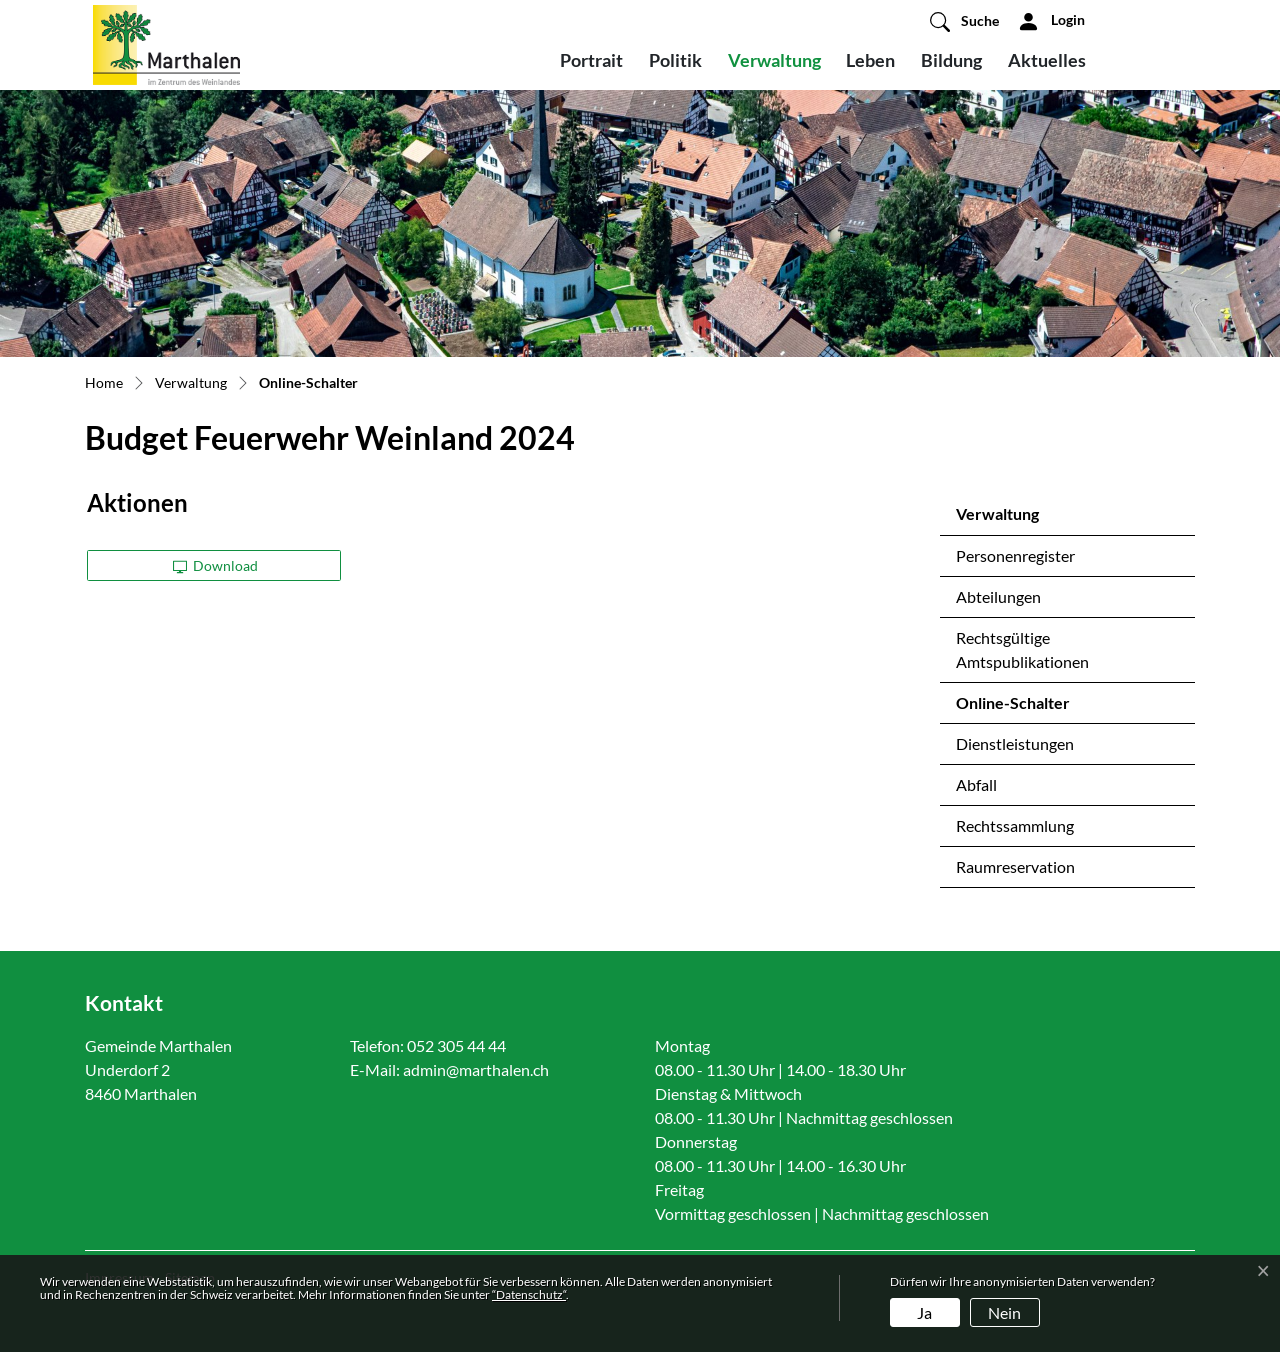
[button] (964, 21)
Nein (1004, 1312)
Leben (870, 60)
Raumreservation (1015, 866)
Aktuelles (1047, 60)
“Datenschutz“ (529, 1294)
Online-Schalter (1012, 708)
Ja (924, 1312)
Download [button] (216, 565)
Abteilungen (998, 596)
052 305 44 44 (456, 1045)
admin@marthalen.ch (476, 1069)
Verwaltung (774, 60)
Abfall (976, 784)
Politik (675, 60)
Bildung (951, 60)
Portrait (591, 60)
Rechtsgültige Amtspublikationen (1022, 649)
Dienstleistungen (1015, 743)
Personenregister (1015, 555)
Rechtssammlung (1015, 825)
